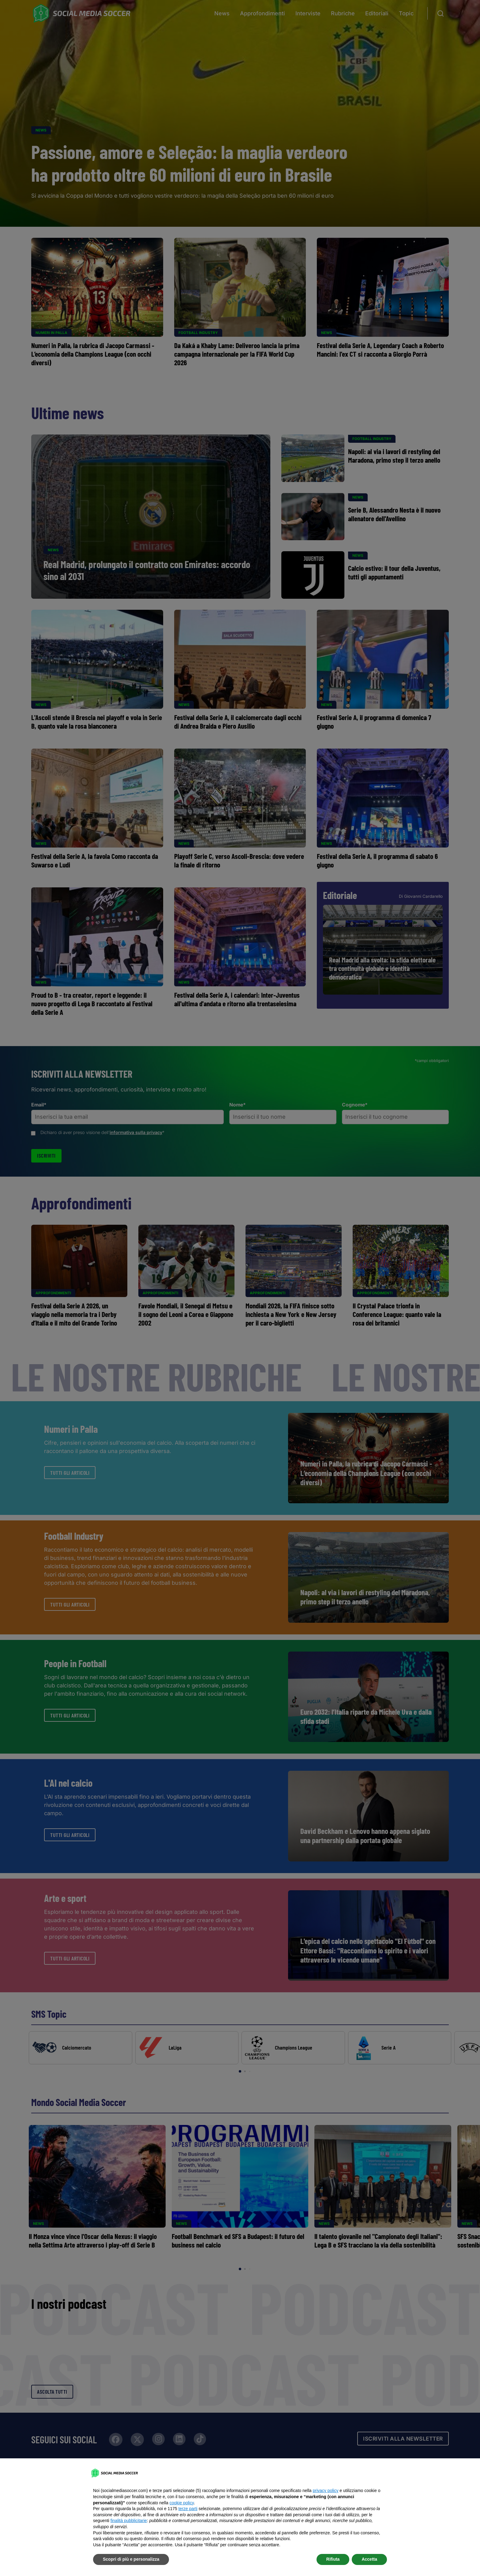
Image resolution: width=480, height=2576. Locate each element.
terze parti (187, 2508)
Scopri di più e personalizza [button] (131, 2559)
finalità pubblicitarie (129, 2520)
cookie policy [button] (182, 2502)
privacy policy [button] (325, 2490)
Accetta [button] (369, 2559)
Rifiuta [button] (333, 2559)
